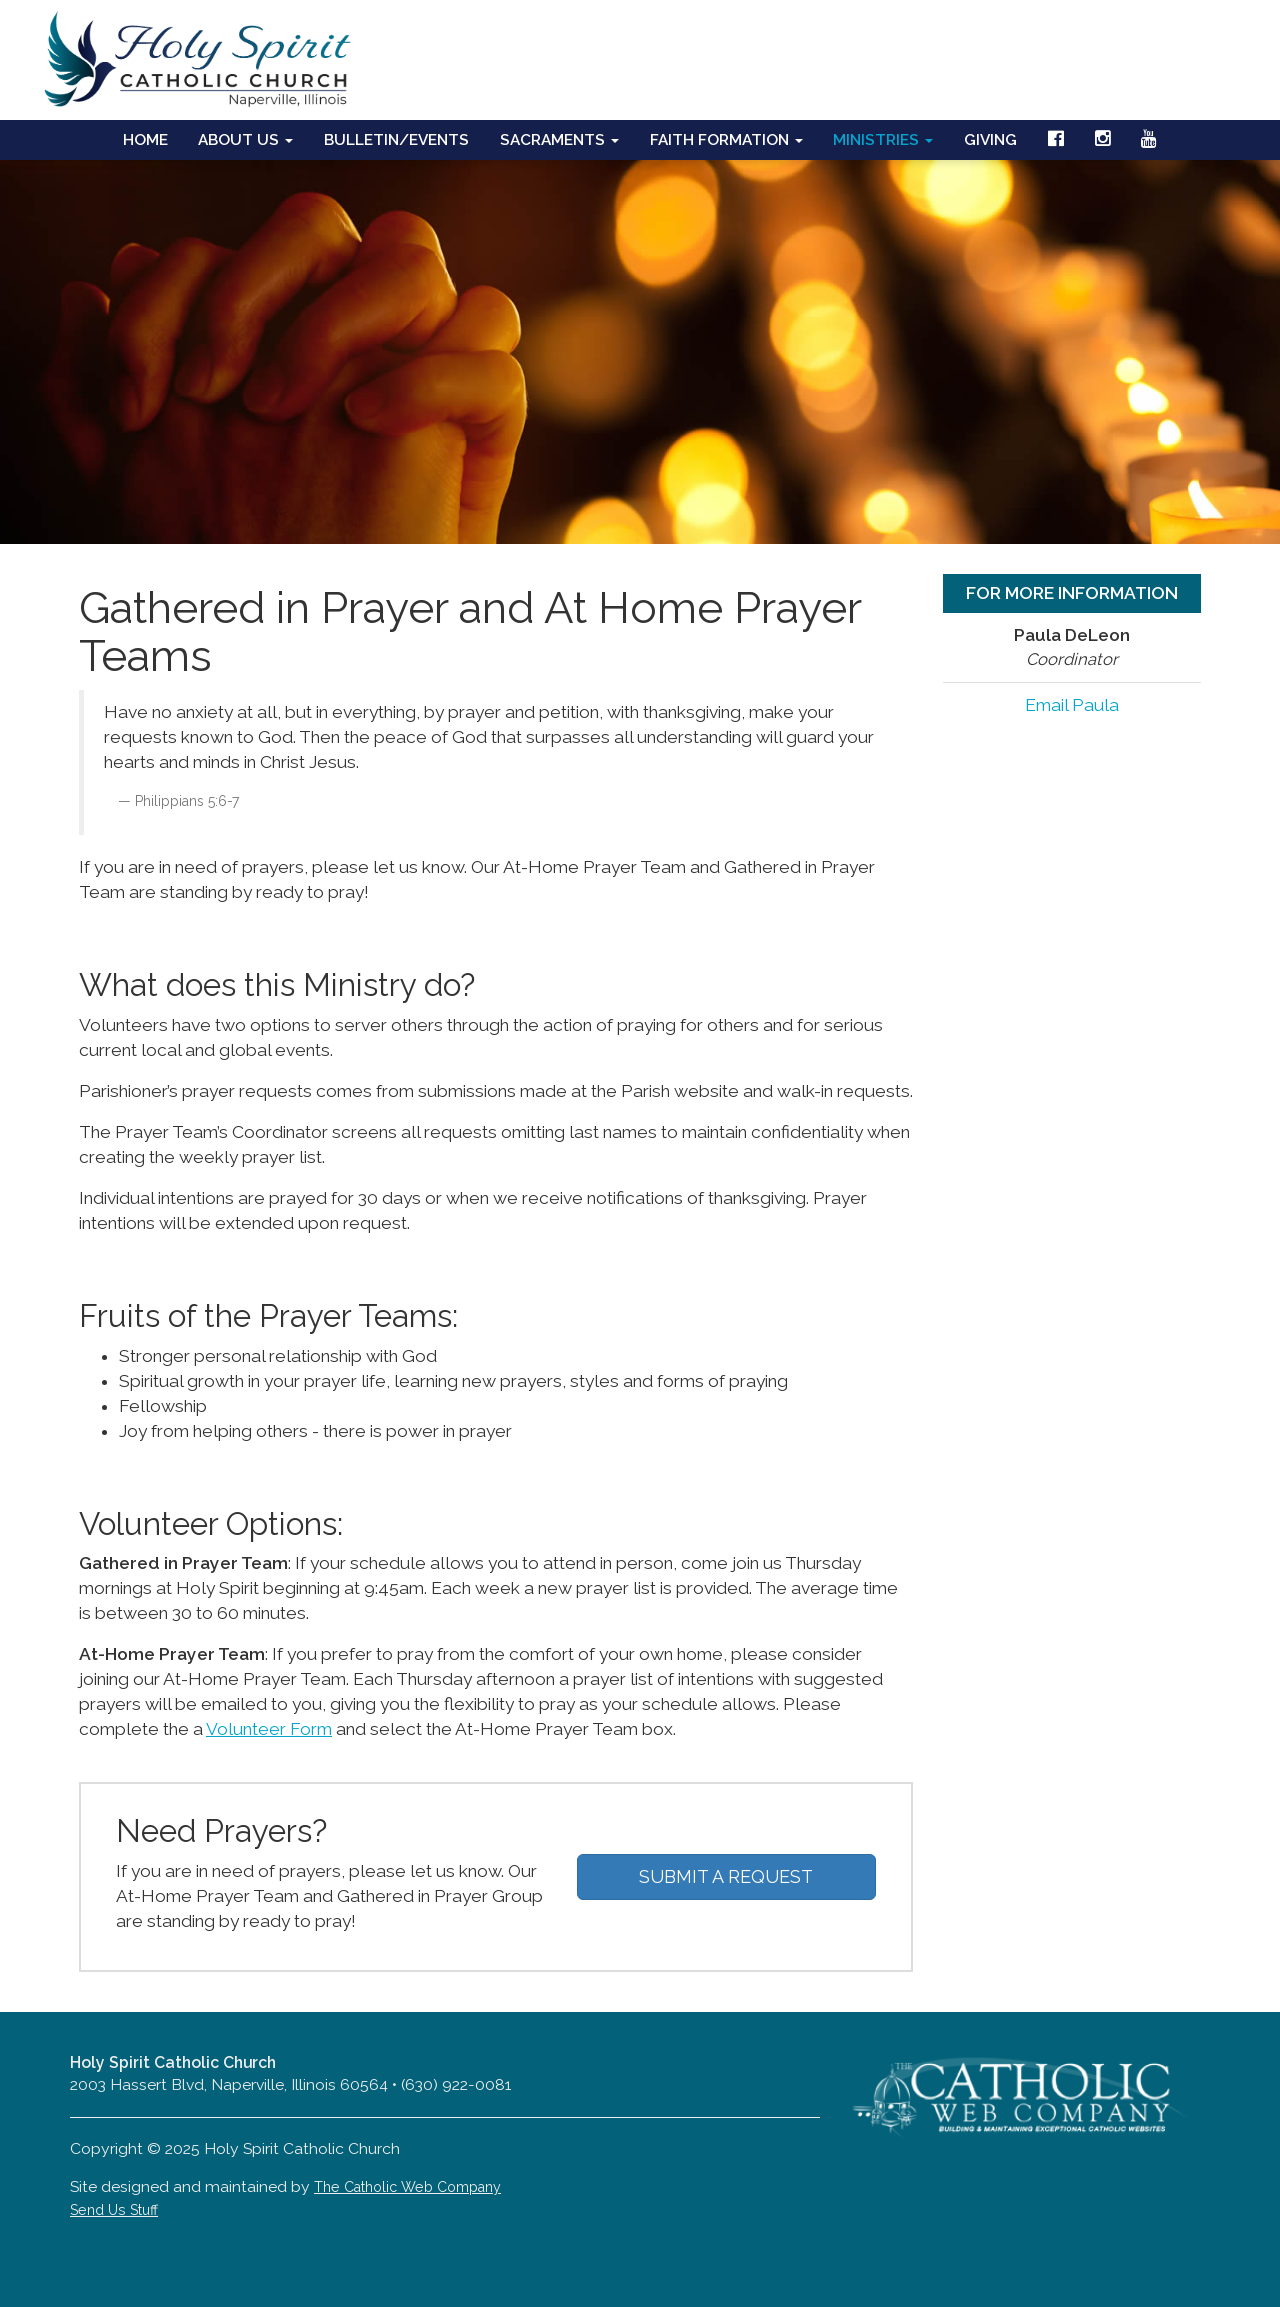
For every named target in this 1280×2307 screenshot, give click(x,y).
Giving (990, 140)
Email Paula (1072, 705)
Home (145, 140)
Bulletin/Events (396, 140)
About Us (245, 140)
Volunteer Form (269, 1729)
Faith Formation (726, 140)
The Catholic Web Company (407, 2187)
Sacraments (559, 140)
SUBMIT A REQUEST (726, 1876)
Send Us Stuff (114, 2210)
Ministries (883, 140)
